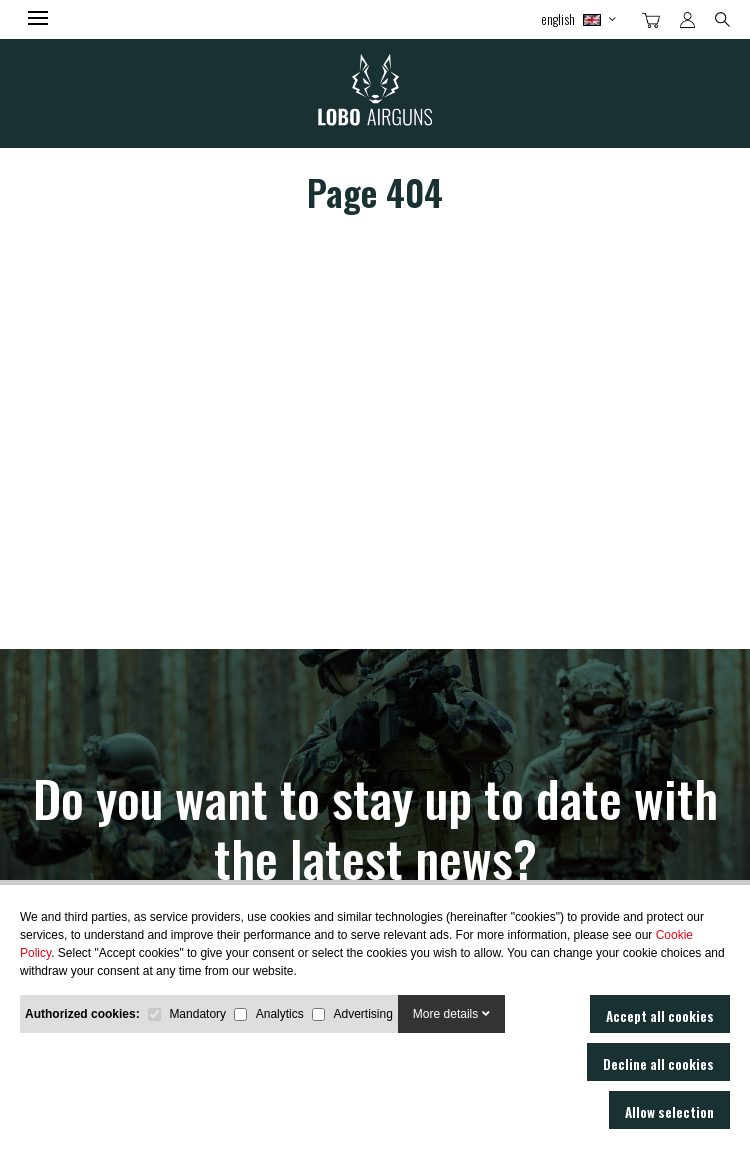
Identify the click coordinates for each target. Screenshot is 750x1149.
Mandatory (197, 1014)
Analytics (280, 1014)
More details (451, 1014)
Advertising (362, 1014)
